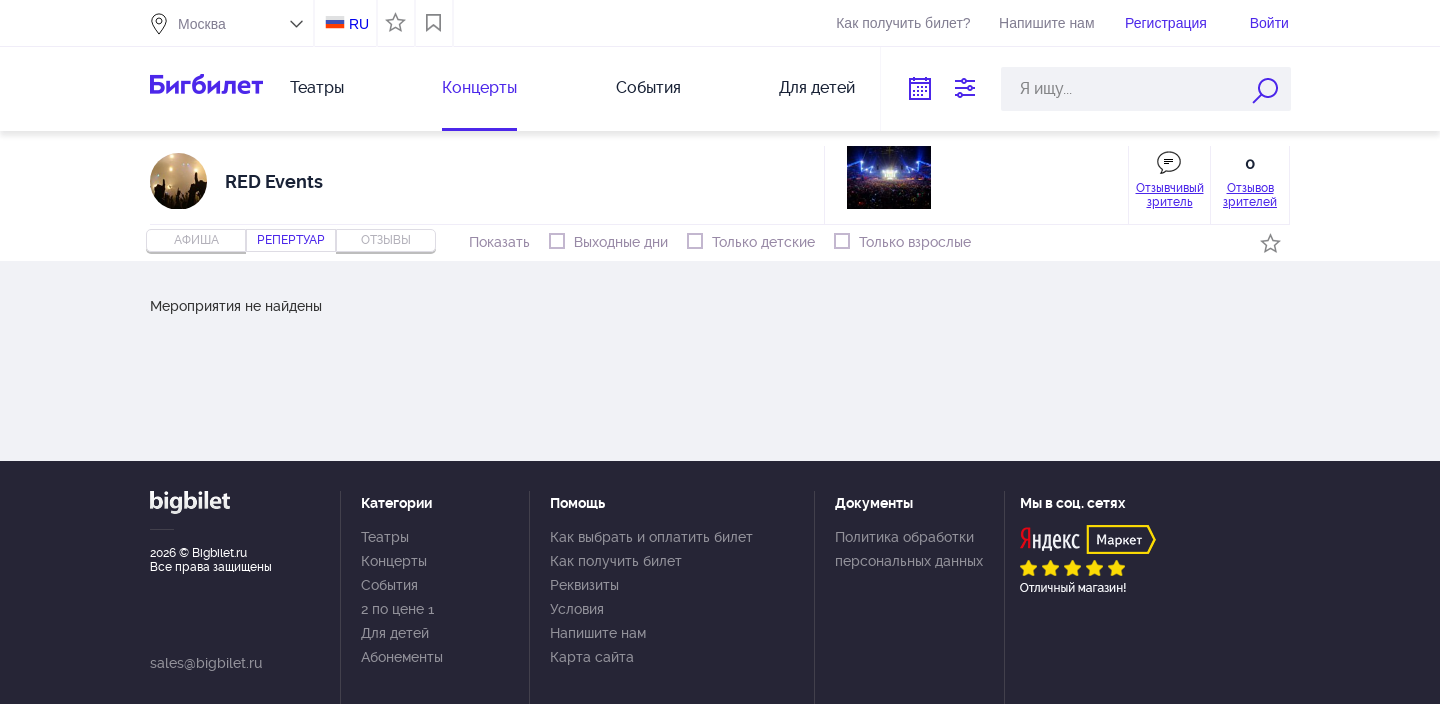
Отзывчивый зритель (1170, 195)
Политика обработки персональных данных (909, 549)
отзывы (386, 240)
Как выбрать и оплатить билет (651, 537)
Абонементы (402, 657)
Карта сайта (592, 657)
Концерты (479, 87)
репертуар (291, 240)
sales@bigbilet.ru (206, 663)
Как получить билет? (903, 23)
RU (359, 24)
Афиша (196, 240)
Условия (577, 609)
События (648, 87)
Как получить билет (616, 561)
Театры (317, 87)
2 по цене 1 (397, 609)
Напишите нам (1046, 23)
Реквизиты (584, 585)
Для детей (817, 87)
